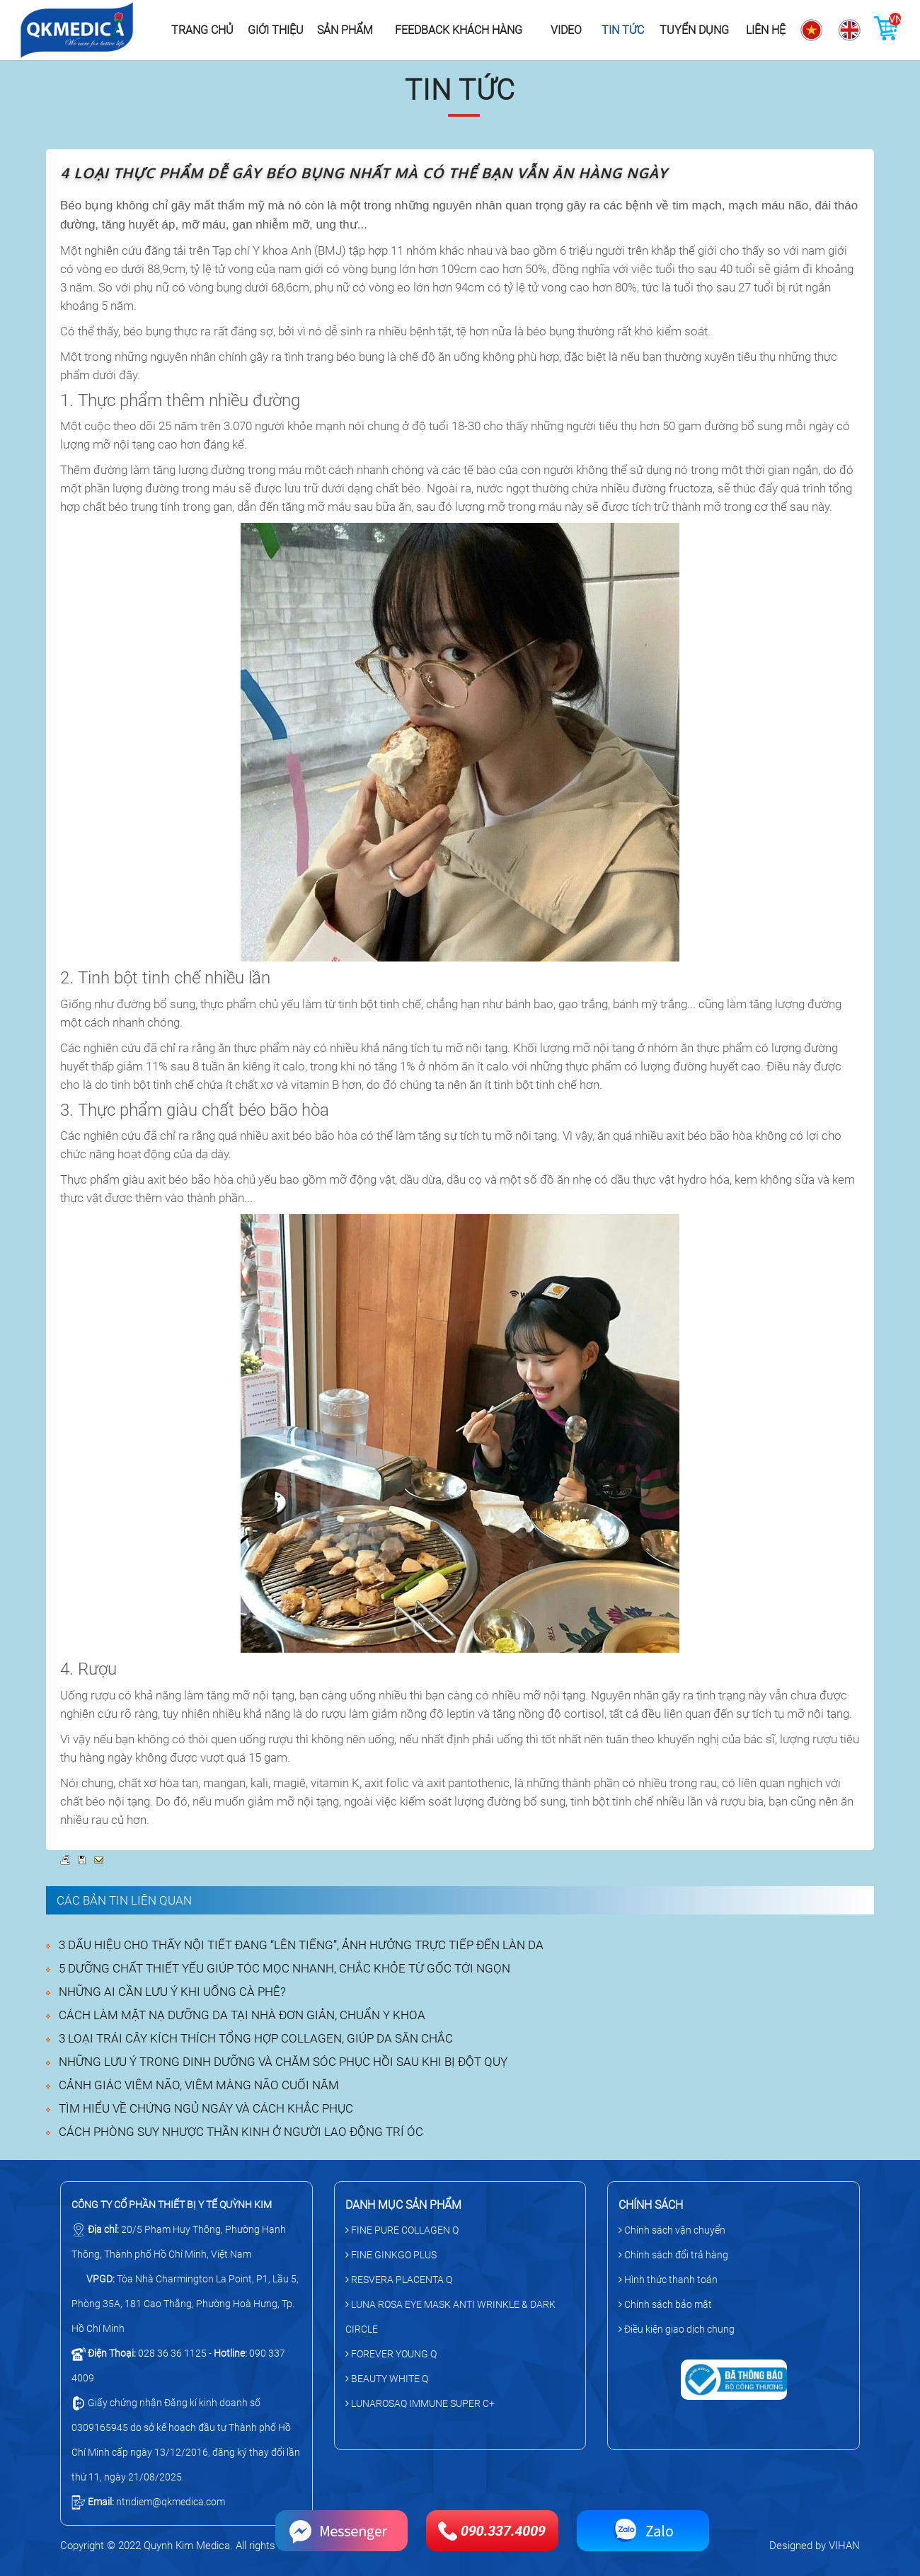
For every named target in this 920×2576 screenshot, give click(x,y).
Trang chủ (202, 30)
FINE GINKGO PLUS (391, 2254)
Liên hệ (766, 30)
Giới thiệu (276, 30)
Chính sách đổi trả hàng (673, 2254)
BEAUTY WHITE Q (386, 2378)
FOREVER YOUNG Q (391, 2354)
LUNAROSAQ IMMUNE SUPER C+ (420, 2403)
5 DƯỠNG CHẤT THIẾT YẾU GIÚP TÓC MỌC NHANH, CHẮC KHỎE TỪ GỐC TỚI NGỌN (284, 1968)
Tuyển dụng (694, 30)
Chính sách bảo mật (665, 2304)
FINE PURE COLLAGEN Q (402, 2230)
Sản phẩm (345, 30)
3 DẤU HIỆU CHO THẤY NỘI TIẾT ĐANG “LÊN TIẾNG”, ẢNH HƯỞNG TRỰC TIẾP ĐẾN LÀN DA (301, 1945)
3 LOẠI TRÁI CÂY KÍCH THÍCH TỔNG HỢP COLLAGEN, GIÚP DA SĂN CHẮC (256, 2038)
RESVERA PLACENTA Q (398, 2279)
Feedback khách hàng (458, 30)
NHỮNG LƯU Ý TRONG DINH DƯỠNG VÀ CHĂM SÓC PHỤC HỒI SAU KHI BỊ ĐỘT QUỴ (283, 2062)
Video (566, 30)
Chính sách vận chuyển (672, 2230)
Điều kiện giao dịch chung (677, 2329)
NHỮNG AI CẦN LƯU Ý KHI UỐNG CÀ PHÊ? (172, 1992)
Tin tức (623, 30)
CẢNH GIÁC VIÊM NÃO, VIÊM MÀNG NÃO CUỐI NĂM (199, 2085)
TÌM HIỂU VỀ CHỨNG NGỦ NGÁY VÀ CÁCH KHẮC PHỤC (206, 2108)
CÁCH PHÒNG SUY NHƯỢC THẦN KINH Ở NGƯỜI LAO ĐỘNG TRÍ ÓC (241, 2132)
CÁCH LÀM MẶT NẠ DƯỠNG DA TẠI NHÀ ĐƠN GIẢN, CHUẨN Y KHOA (242, 2015)
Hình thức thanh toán (668, 2279)
